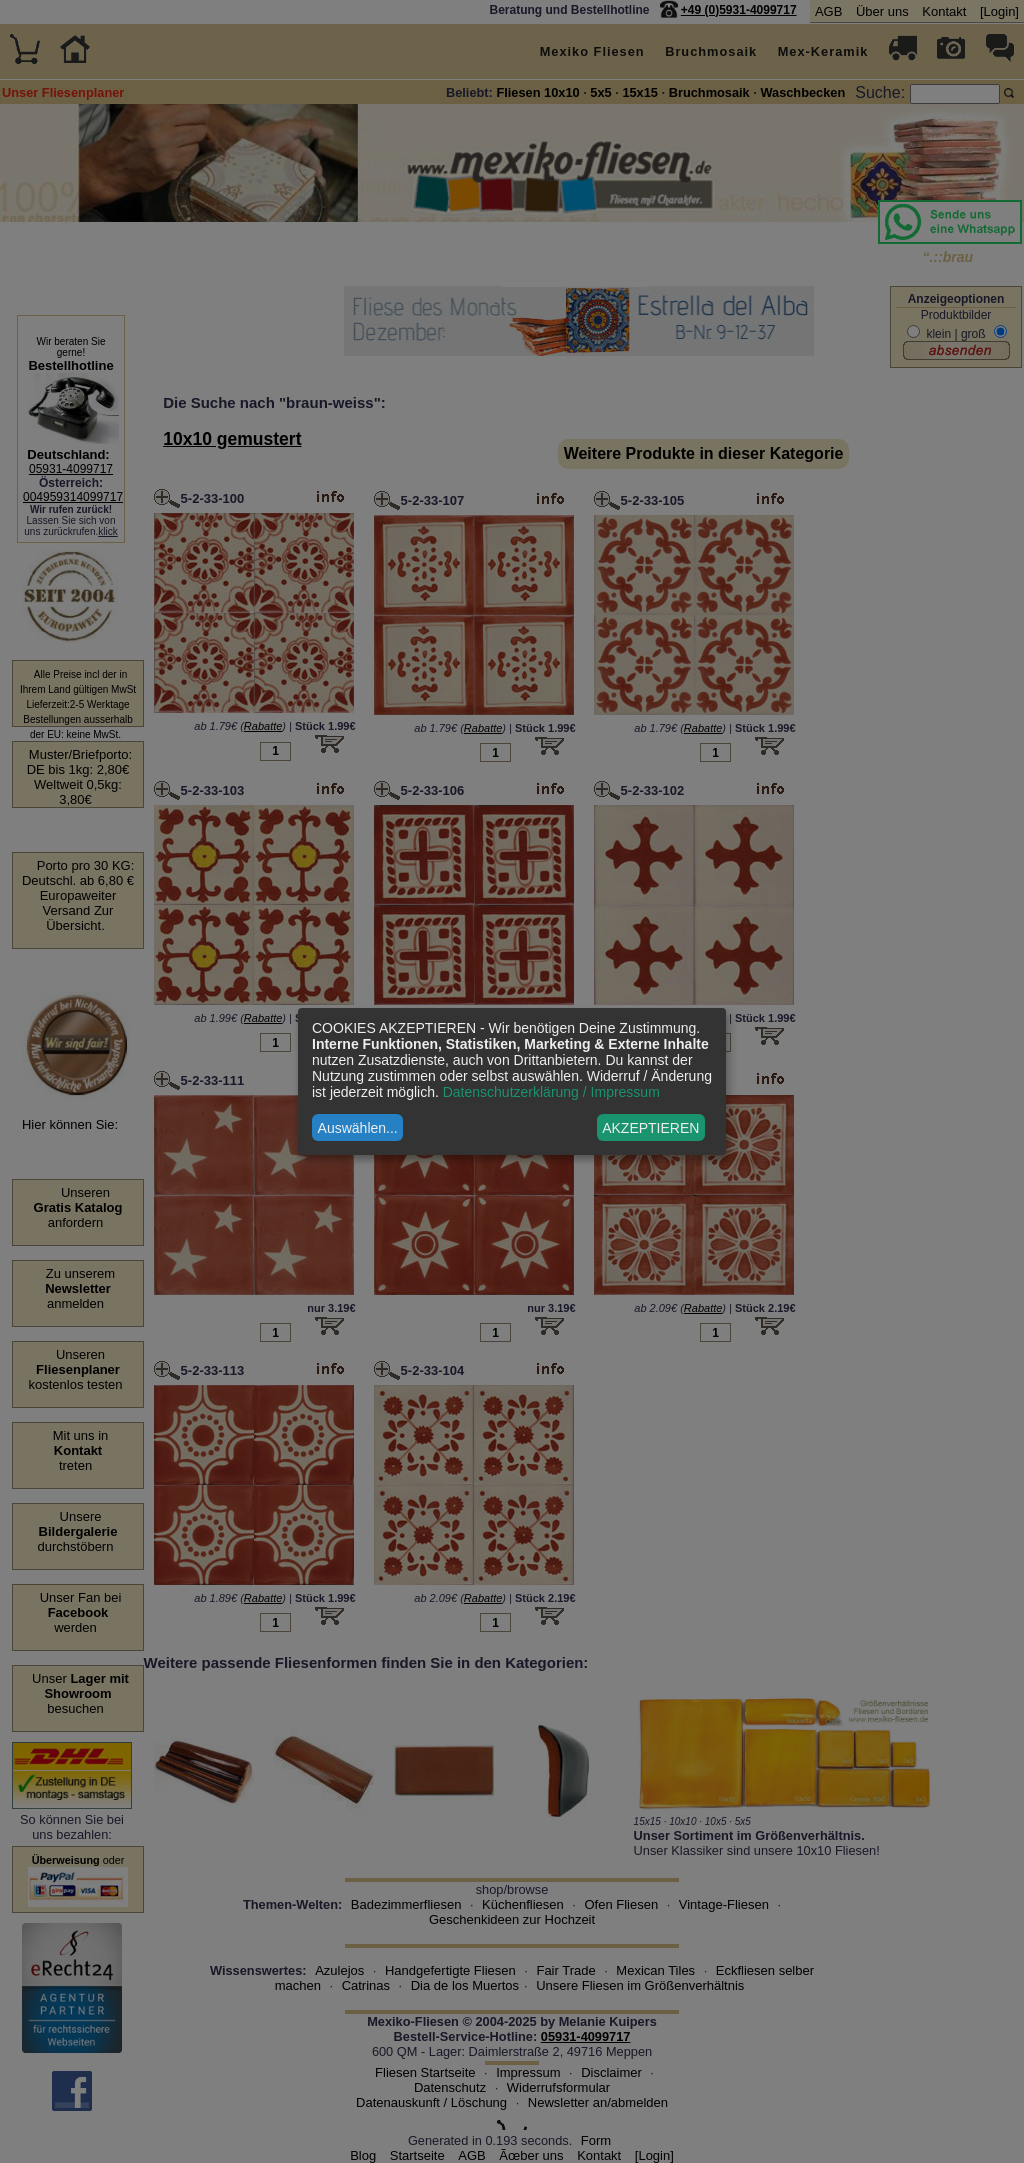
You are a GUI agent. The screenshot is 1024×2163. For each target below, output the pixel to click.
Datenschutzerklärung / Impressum (551, 1092)
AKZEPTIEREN (650, 1128)
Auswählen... (358, 1128)
